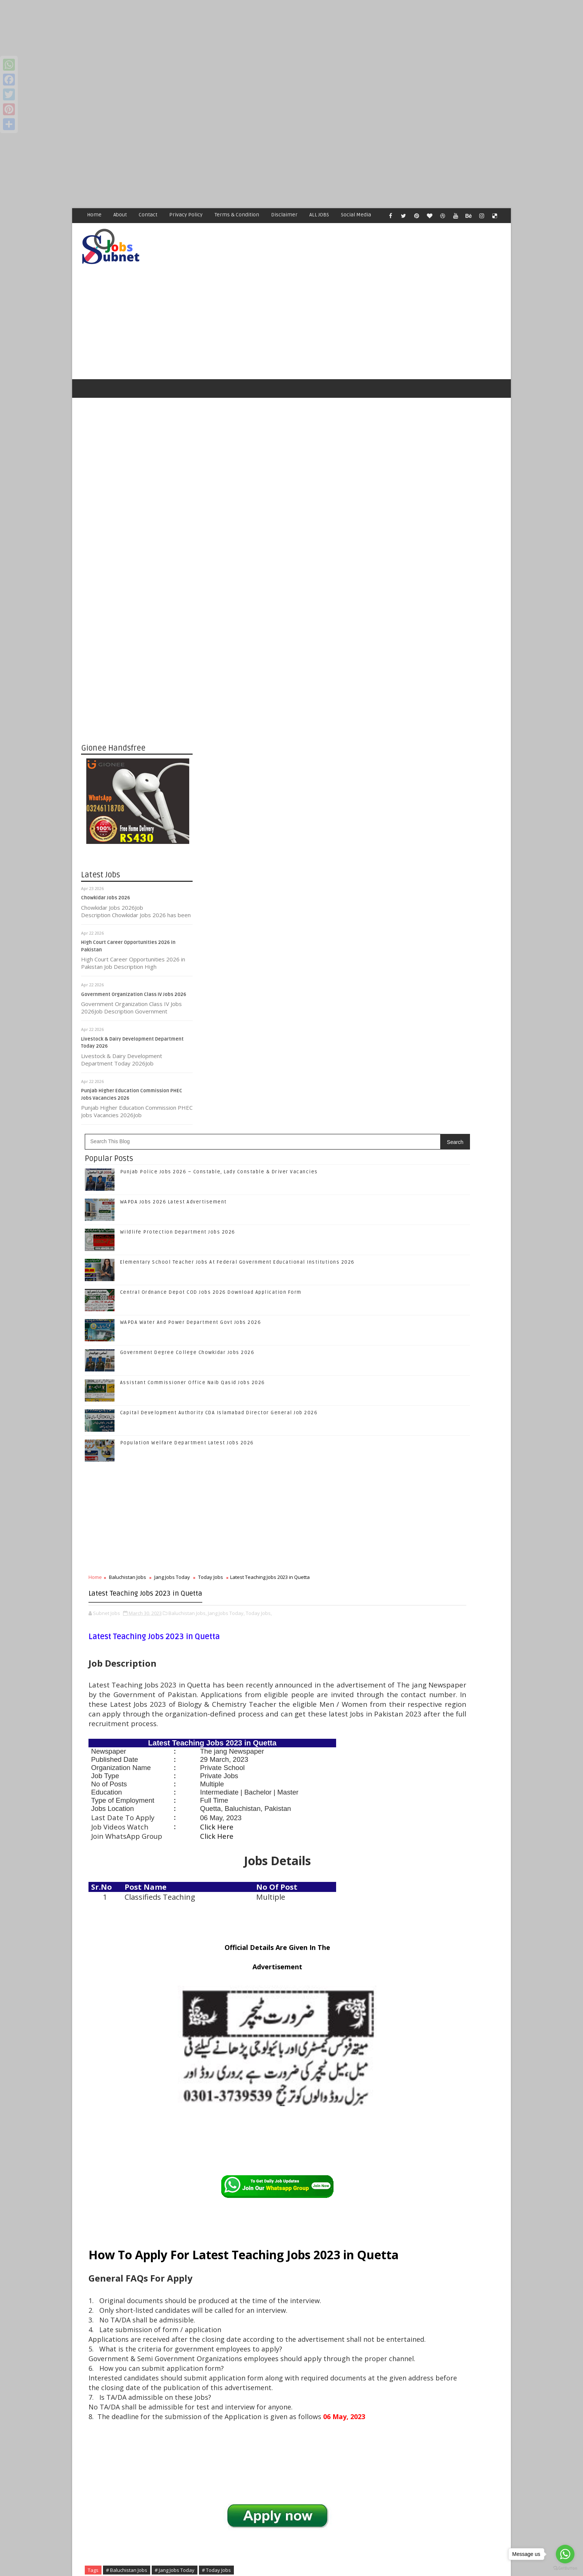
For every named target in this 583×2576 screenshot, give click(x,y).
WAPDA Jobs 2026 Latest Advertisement (285, 554)
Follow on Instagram (447, 1128)
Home (94, 215)
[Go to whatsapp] (565, 2554)
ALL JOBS (319, 215)
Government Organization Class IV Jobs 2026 (134, 972)
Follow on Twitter (447, 1097)
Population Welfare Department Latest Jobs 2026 (299, 794)
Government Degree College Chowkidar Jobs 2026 (299, 704)
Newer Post (216, 2393)
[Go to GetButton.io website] (565, 2568)
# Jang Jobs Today (286, 2170)
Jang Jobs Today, (338, 986)
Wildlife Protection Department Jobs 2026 (289, 584)
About (120, 215)
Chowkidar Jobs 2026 (106, 875)
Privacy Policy (186, 215)
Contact (148, 215)
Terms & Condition (237, 215)
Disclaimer (284, 215)
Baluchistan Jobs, (299, 986)
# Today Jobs (328, 2170)
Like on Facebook (447, 1081)
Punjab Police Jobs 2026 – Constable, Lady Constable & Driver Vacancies (461, 1198)
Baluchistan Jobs (239, 928)
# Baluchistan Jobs (238, 2170)
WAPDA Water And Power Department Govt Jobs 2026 (302, 674)
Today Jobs (322, 928)
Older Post (365, 2393)
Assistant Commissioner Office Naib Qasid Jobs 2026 (304, 734)
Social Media (356, 215)
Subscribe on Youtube (447, 1144)
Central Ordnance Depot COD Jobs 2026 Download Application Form (458, 1324)
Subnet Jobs (141, 2436)
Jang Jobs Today (284, 928)
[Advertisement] (223, 52)
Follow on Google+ (447, 1113)
